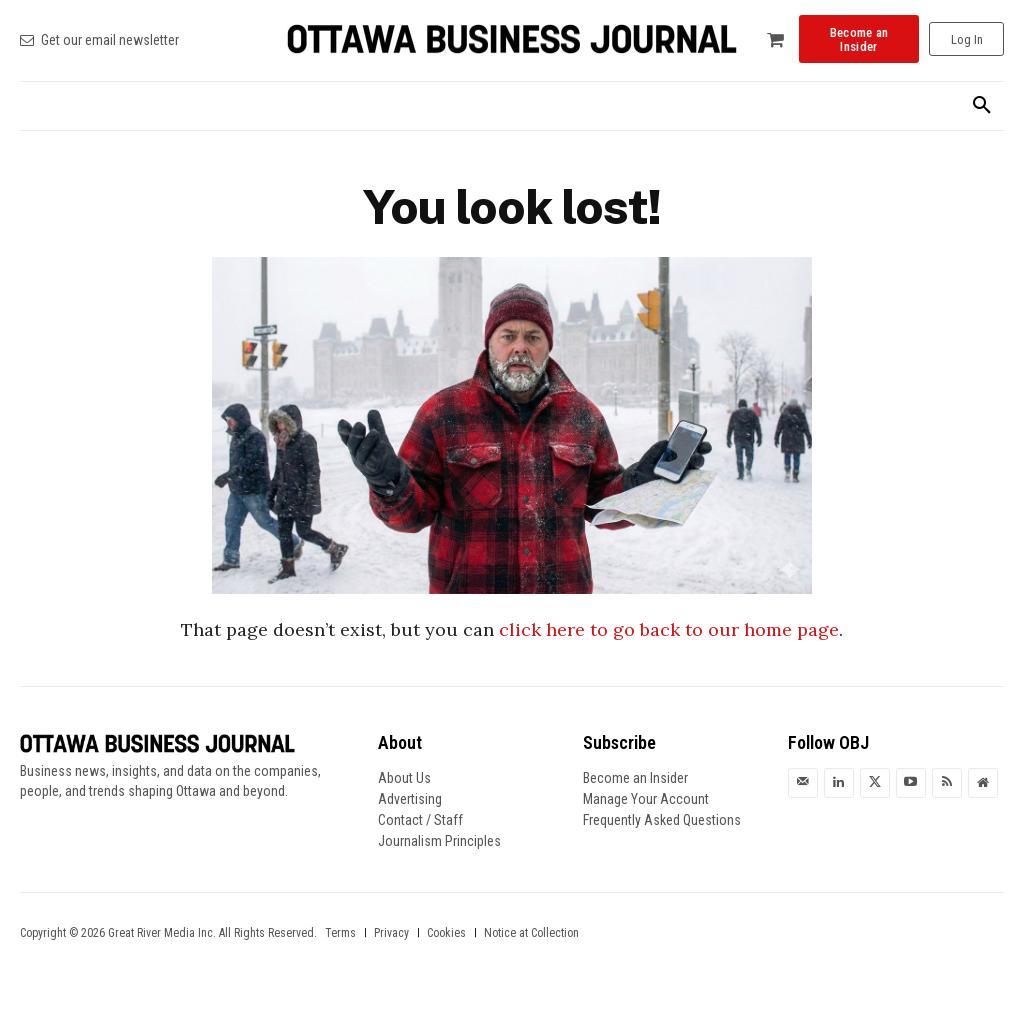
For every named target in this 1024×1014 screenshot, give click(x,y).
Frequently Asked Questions (662, 820)
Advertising (410, 799)
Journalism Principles (439, 841)
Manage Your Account (646, 799)
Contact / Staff (420, 820)
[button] (982, 106)
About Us (404, 778)
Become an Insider (635, 778)
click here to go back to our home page (669, 629)
